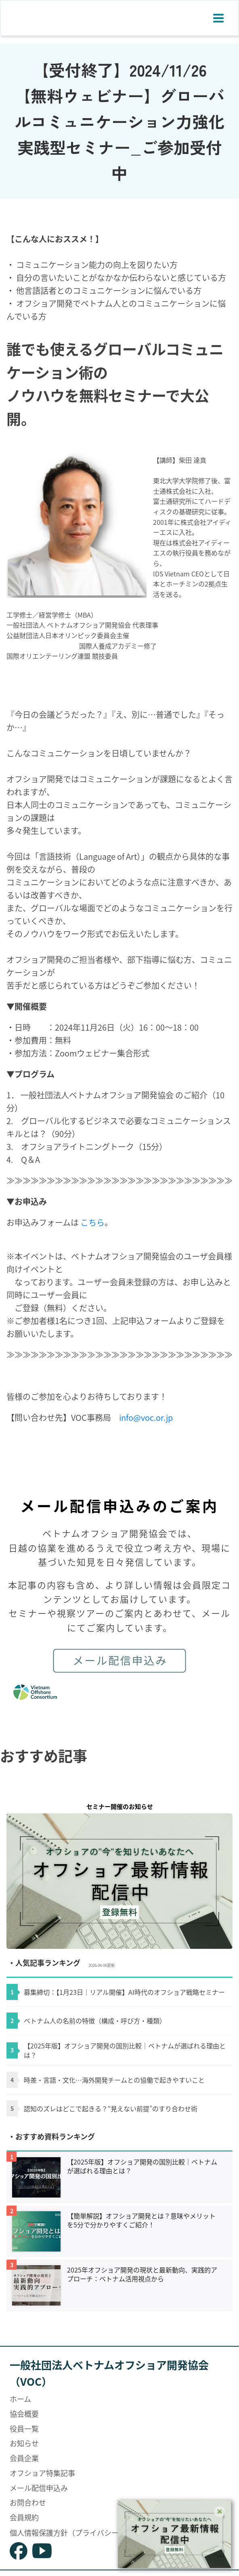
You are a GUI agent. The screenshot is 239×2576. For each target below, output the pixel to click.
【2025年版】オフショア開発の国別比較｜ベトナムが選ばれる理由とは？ (125, 2050)
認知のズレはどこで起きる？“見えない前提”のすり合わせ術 (110, 2108)
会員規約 (24, 2517)
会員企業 (24, 2458)
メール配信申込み (39, 2487)
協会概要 (24, 2413)
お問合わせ (28, 2502)
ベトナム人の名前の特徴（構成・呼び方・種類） (95, 2020)
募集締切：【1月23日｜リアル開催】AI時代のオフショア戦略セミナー (124, 1992)
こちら (92, 1222)
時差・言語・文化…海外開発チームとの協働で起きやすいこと (114, 2079)
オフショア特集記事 (42, 2473)
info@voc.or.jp (146, 1417)
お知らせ (24, 2443)
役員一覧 (24, 2428)
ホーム (20, 2398)
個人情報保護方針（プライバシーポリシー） (82, 2532)
